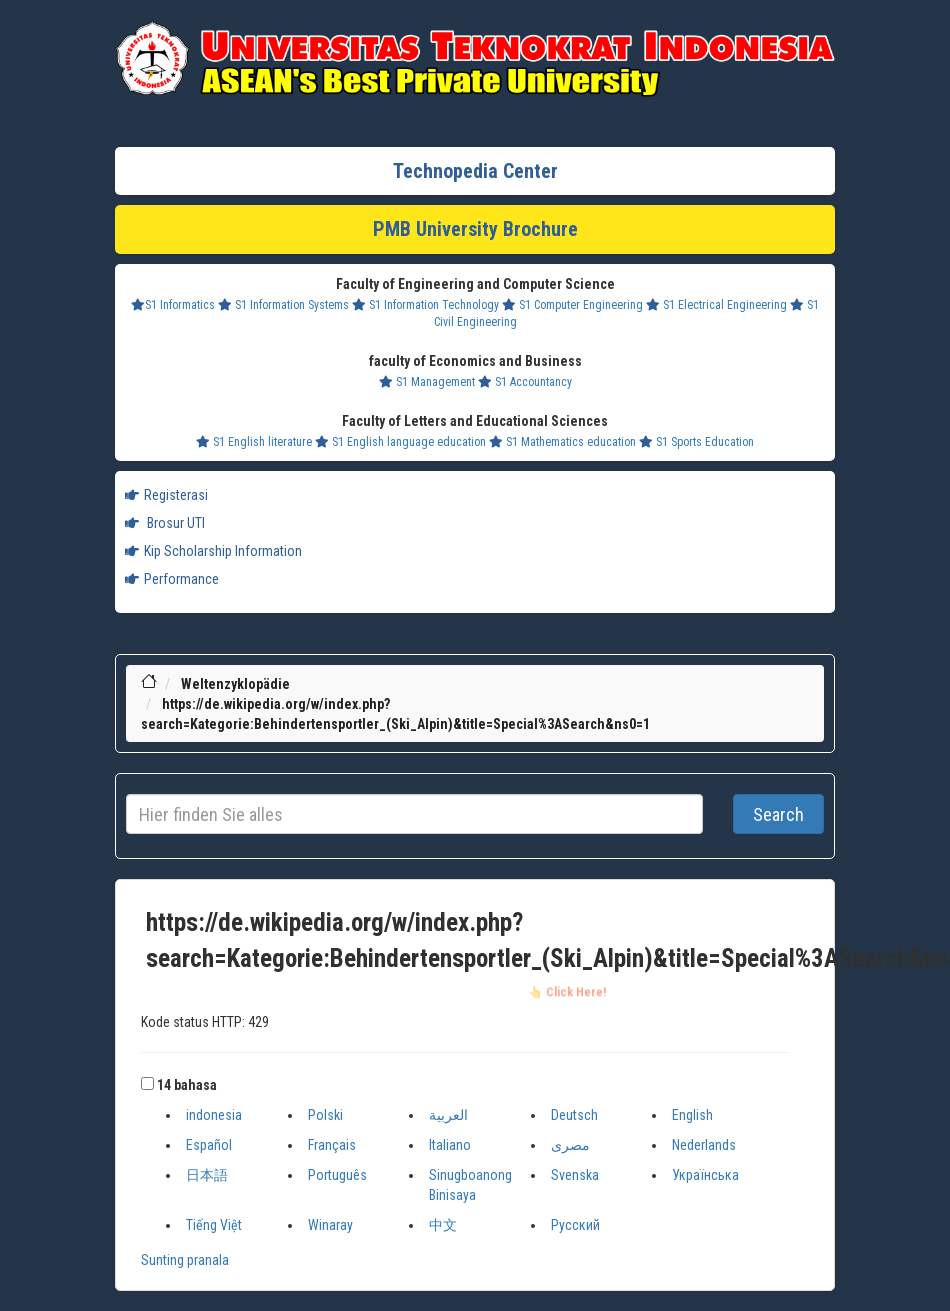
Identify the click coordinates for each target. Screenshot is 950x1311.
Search (778, 814)
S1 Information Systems (283, 305)
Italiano (450, 1145)
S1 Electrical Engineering (716, 305)
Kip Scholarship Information (213, 551)
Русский (575, 1225)
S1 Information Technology (425, 305)
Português (337, 1175)
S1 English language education (400, 442)
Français (332, 1145)
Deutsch (574, 1115)
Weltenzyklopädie (235, 684)
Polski (325, 1115)
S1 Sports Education (696, 442)
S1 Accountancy (525, 382)
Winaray (330, 1225)
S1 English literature (254, 442)
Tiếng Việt (214, 1225)
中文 (443, 1225)
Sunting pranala (185, 1260)
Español (209, 1145)
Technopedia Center (475, 171)
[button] (147, 1083)
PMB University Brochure (475, 229)
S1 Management (427, 382)
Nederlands (704, 1145)
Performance (172, 579)
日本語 (207, 1175)
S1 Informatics (173, 305)
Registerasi (166, 495)
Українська (705, 1175)
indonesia (214, 1115)
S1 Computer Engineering (572, 305)
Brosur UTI (165, 523)
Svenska (575, 1175)
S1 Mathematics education (562, 442)
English (692, 1115)
